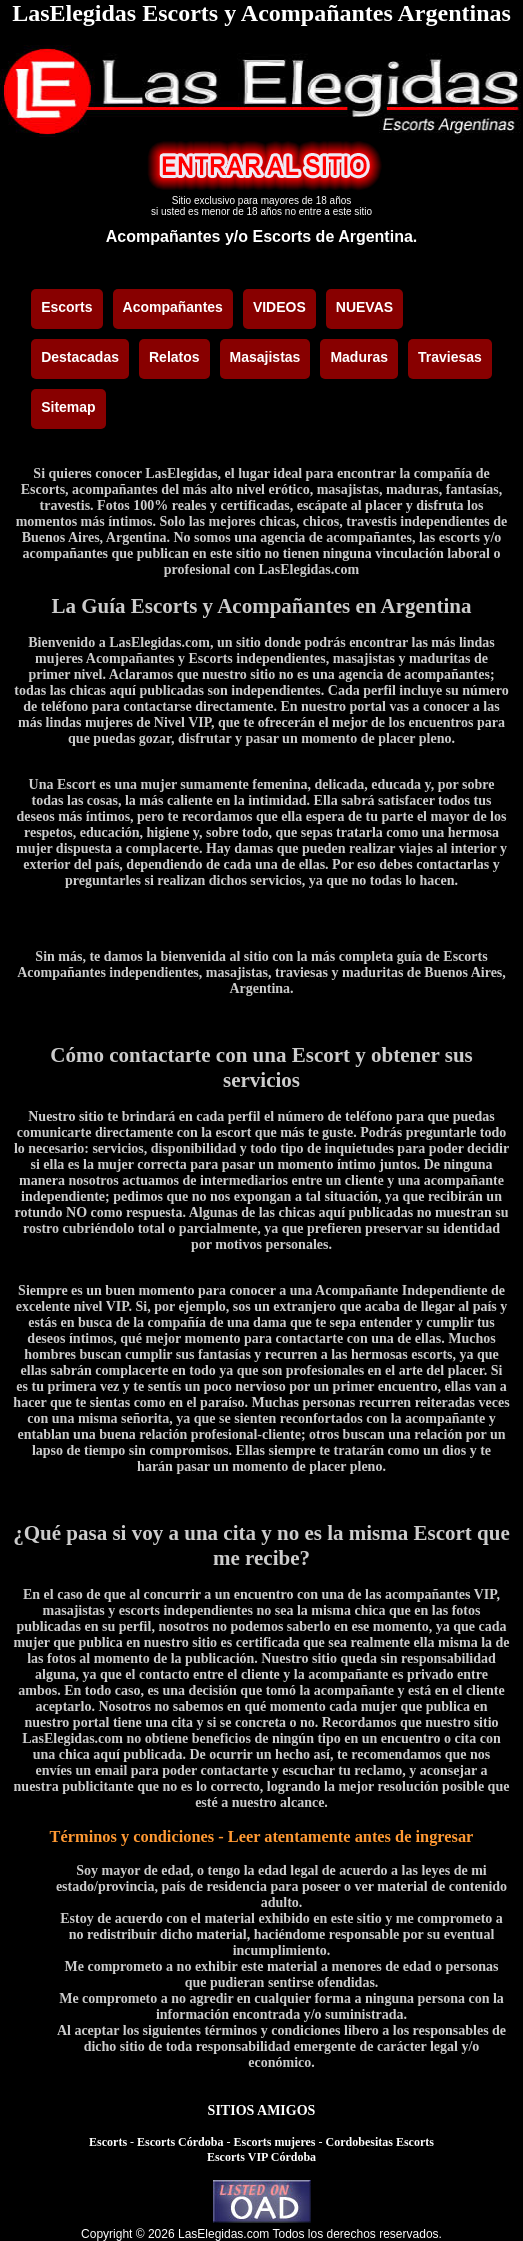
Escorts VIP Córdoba (261, 2157)
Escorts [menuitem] (66, 307)
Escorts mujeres (274, 2142)
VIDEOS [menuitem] (279, 307)
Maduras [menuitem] (359, 357)
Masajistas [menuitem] (265, 357)
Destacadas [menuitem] (80, 357)
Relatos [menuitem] (174, 357)
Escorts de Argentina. (334, 236)
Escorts (108, 2142)
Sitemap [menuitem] (68, 407)
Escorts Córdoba (180, 2142)
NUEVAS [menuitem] (364, 307)
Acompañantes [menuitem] (173, 307)
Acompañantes (163, 236)
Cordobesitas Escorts (380, 2142)
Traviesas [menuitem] (450, 357)
